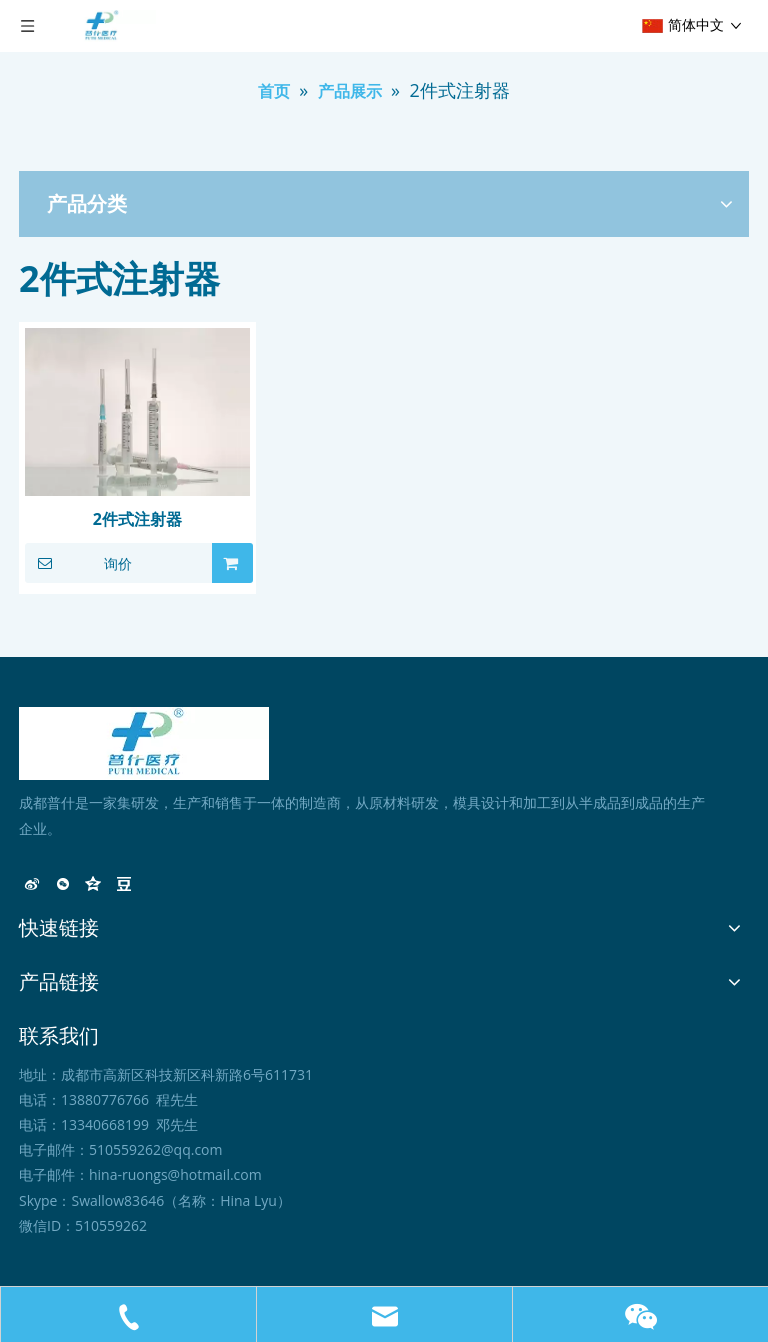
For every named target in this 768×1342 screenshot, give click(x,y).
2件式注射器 (137, 519)
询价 (78, 563)
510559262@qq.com (156, 1149)
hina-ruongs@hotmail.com (175, 1174)
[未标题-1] (144, 743)
